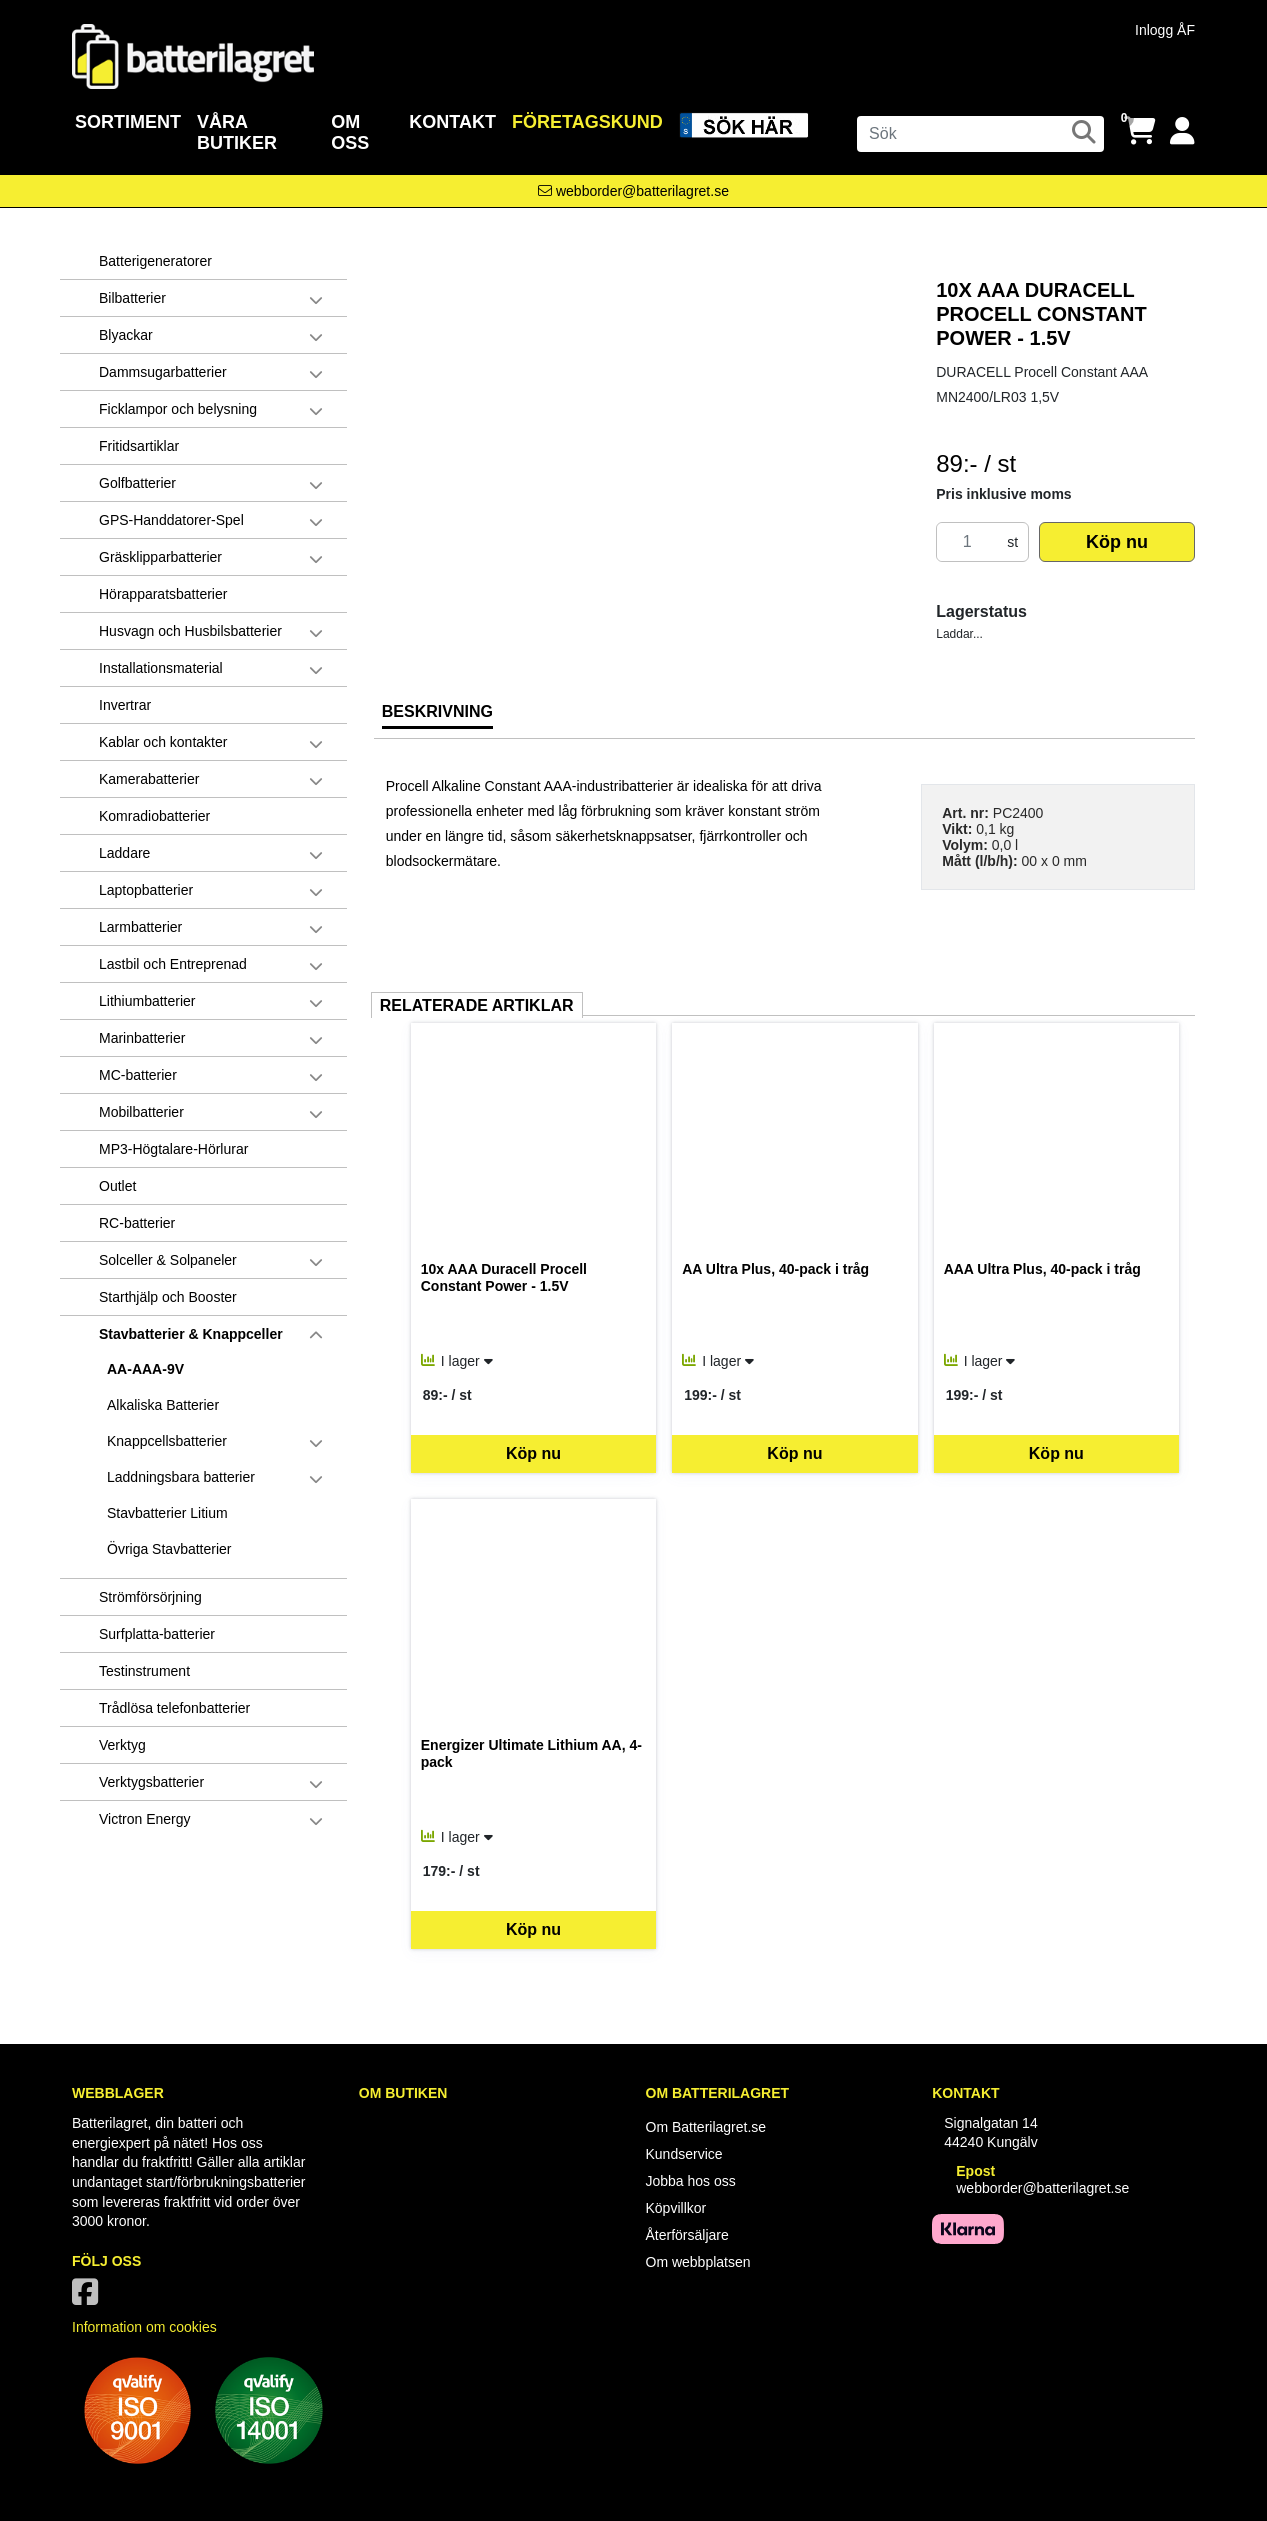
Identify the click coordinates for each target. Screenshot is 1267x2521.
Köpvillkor (676, 2208)
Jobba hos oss (691, 2181)
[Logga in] (1182, 131)
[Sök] (980, 134)
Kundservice (684, 2154)
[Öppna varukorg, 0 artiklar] (1140, 131)
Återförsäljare (687, 2235)
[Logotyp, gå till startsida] (193, 55)
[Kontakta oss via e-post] (633, 191)
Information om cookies (144, 2327)
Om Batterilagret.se (706, 2127)
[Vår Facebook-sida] (89, 2298)
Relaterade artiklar (477, 1005)
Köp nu (1117, 542)
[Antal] (967, 542)
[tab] (437, 719)
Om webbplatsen (698, 2262)
